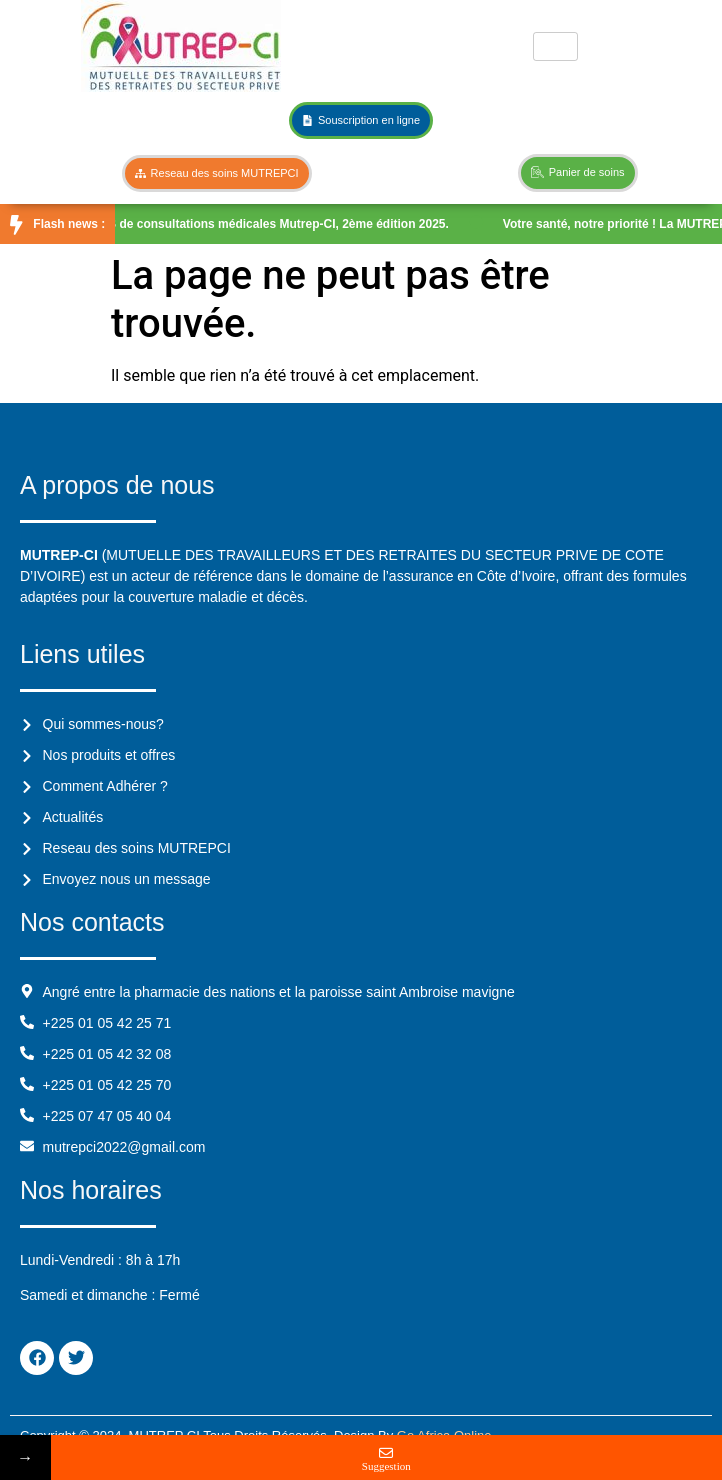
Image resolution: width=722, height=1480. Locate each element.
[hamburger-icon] (555, 46)
